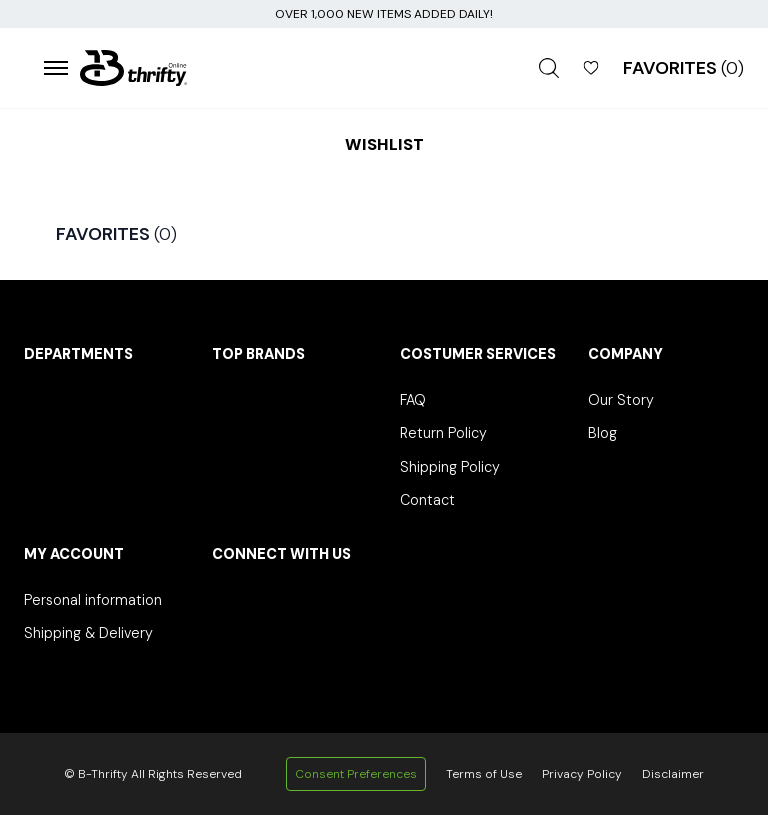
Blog (602, 433)
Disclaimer (673, 774)
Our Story (621, 400)
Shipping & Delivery (88, 633)
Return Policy (443, 433)
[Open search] (549, 68)
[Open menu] (56, 68)
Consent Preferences (356, 774)
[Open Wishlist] (591, 68)
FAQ (413, 400)
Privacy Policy (582, 774)
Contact (427, 500)
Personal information (93, 600)
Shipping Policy (450, 467)
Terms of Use (484, 774)
